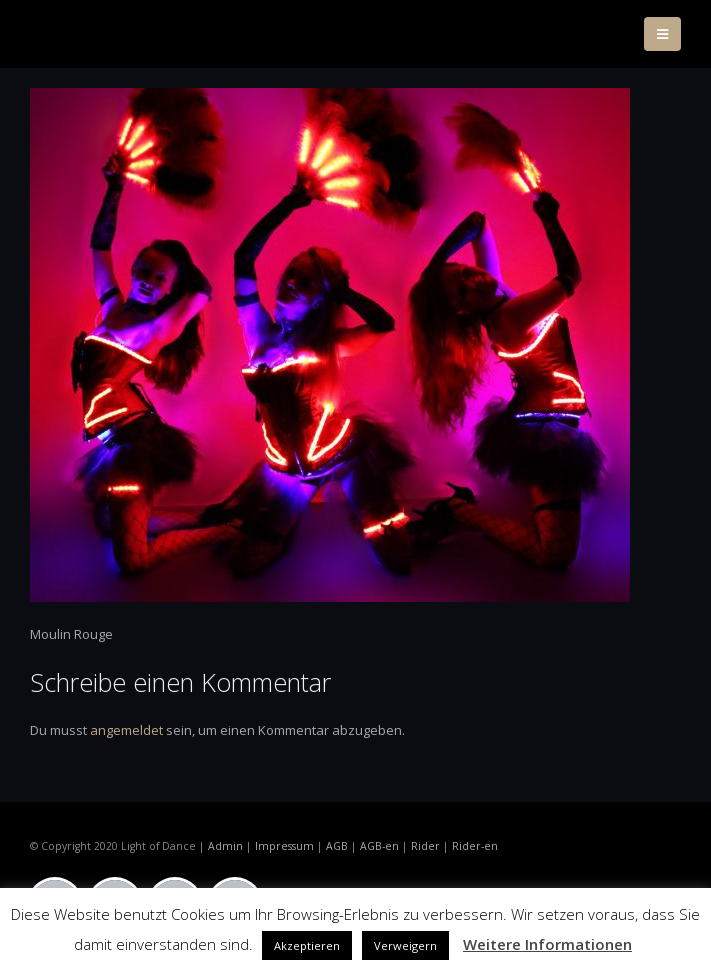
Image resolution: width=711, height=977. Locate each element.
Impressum (284, 846)
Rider (425, 846)
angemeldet (126, 730)
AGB (337, 846)
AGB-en (379, 846)
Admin (225, 846)
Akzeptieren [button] (307, 945)
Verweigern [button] (405, 945)
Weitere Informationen (547, 944)
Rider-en (475, 846)
